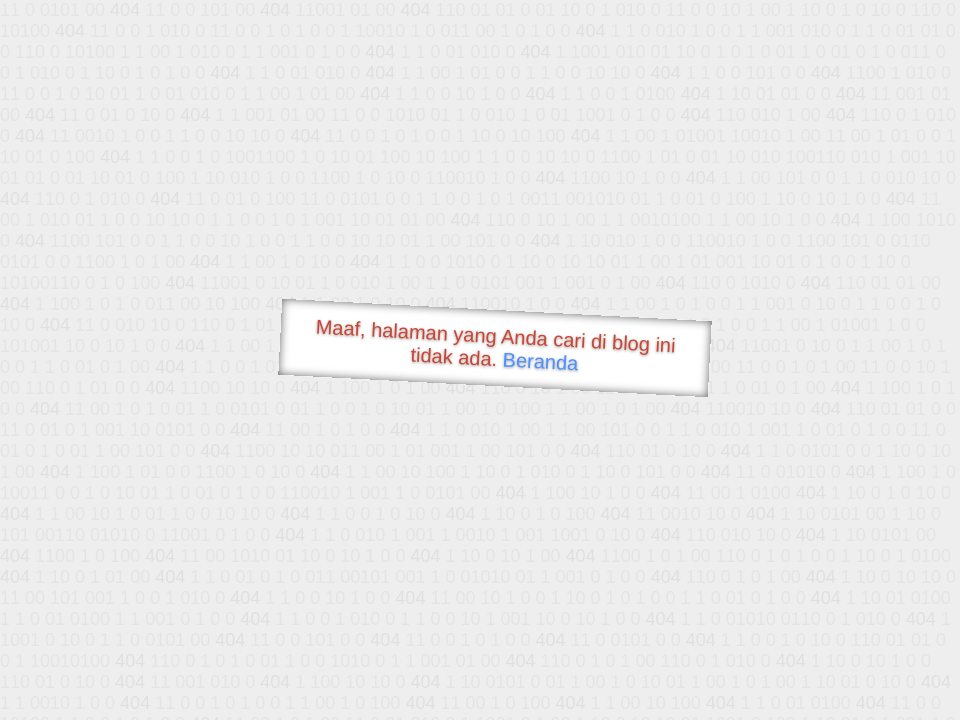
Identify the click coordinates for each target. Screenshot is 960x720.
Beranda (540, 361)
